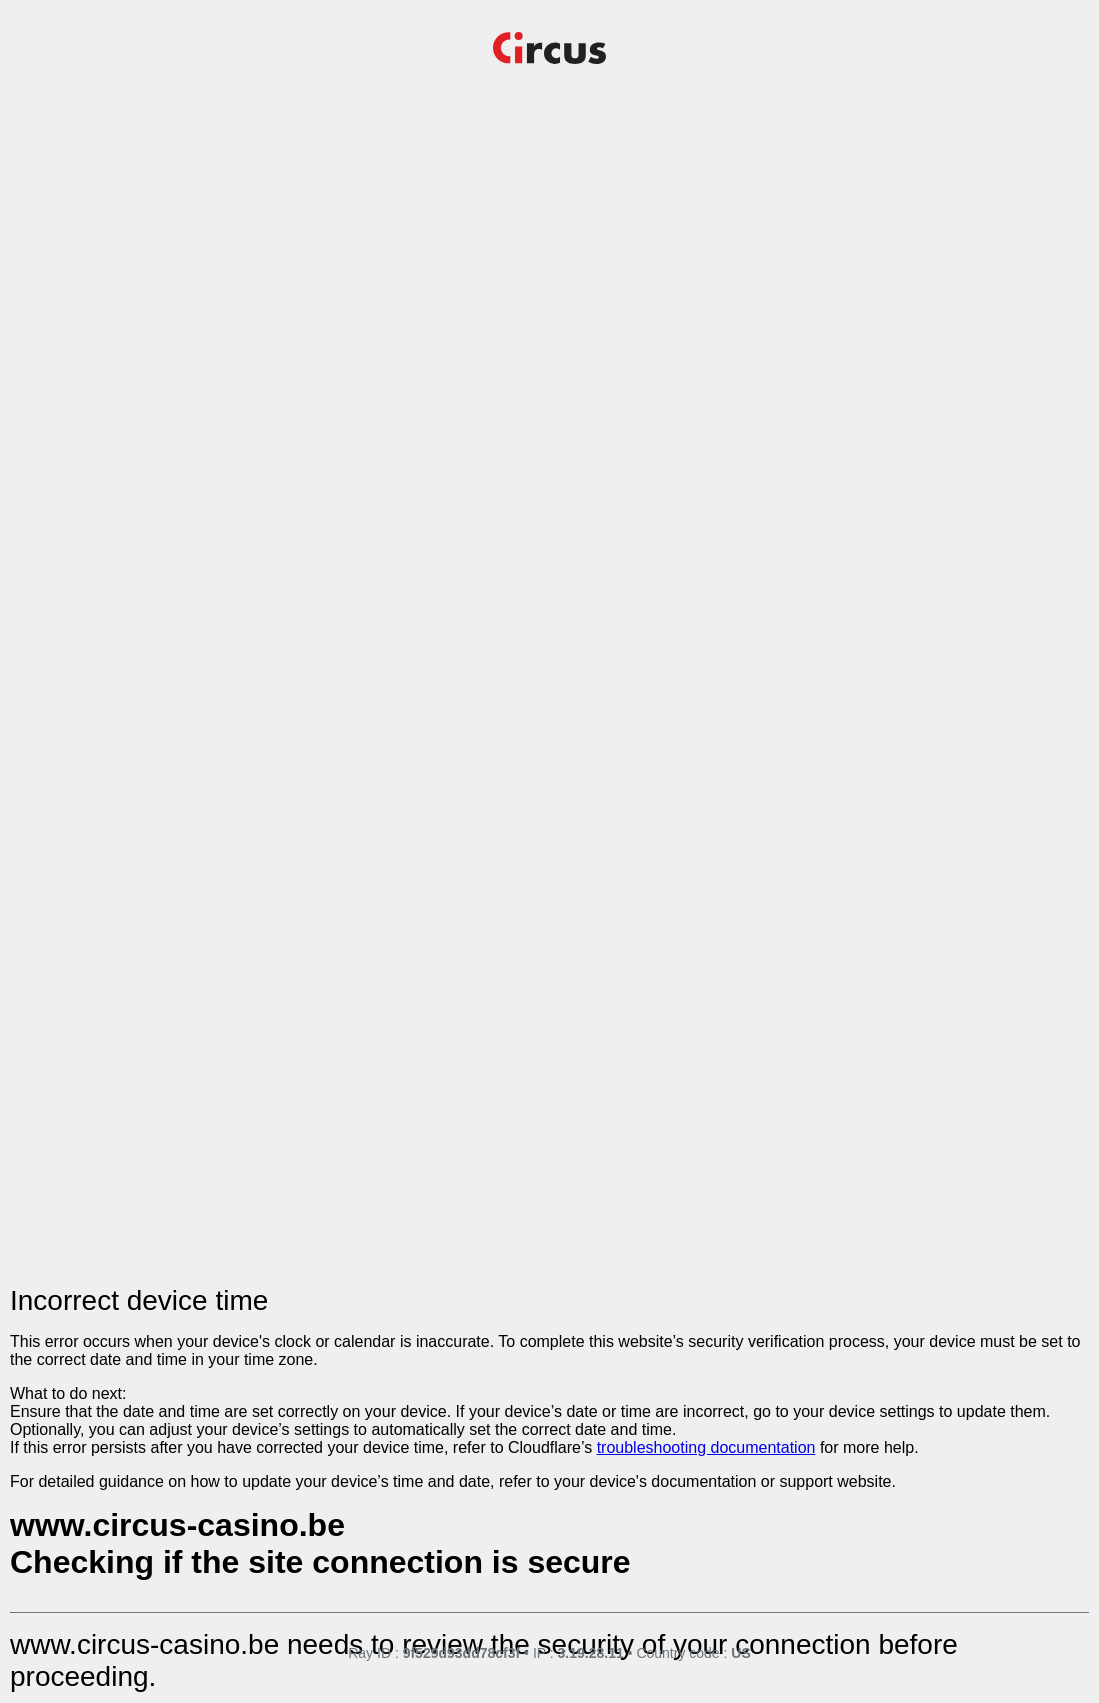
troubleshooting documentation (706, 1447)
